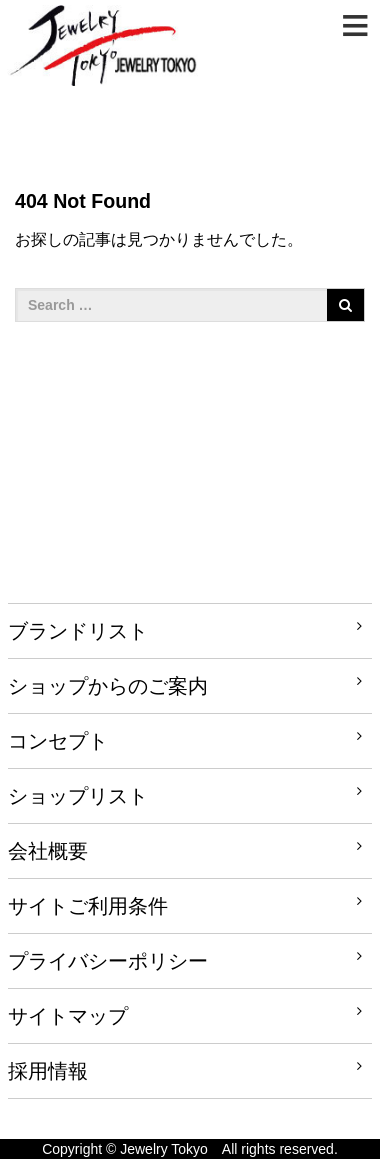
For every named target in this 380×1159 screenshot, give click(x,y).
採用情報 (48, 1071)
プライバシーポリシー (108, 961)
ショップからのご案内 (108, 686)
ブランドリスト (78, 631)
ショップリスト (78, 796)
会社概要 (48, 851)
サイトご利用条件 (88, 906)
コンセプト (58, 741)
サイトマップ (68, 1016)
